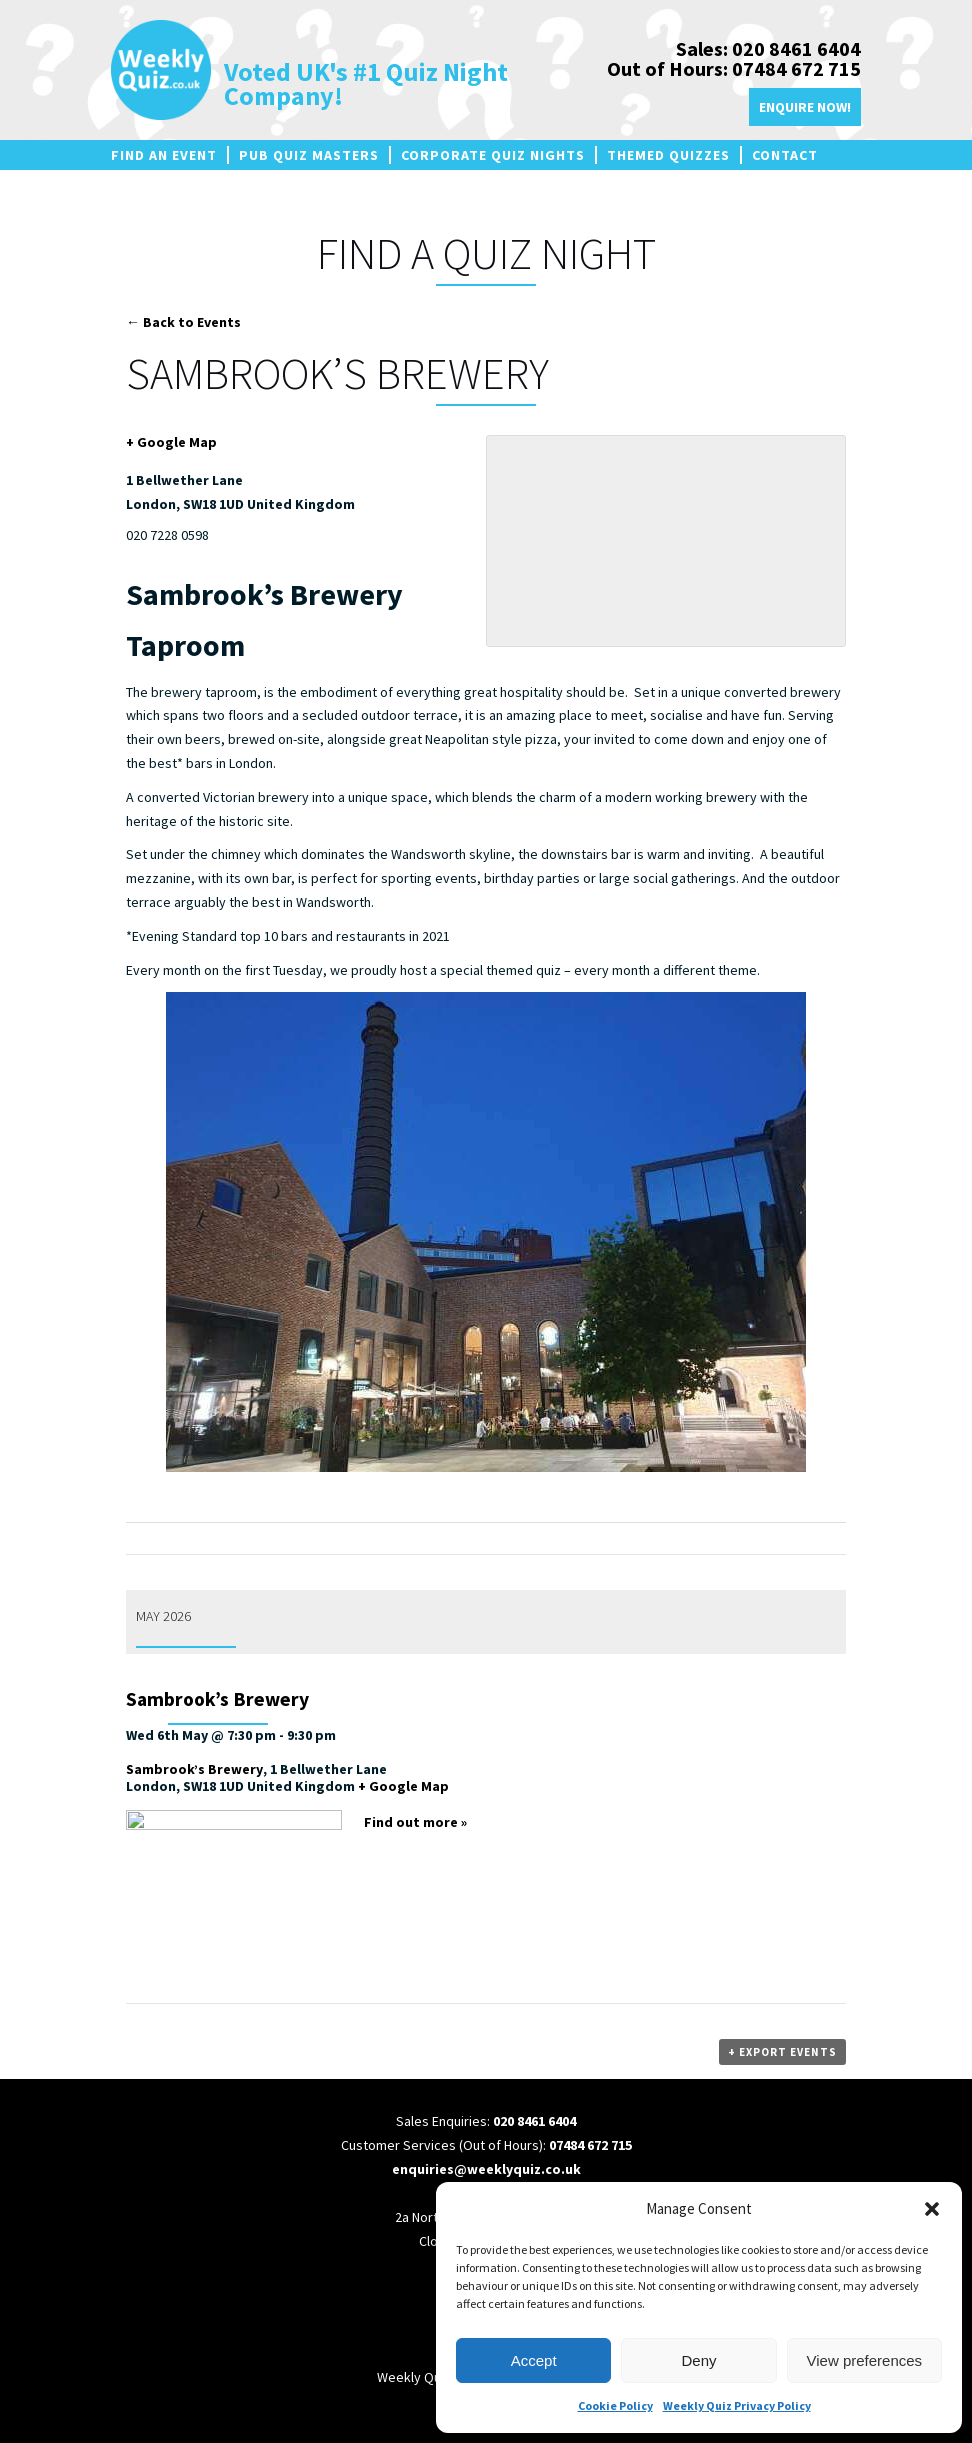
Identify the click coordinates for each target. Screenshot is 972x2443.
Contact (785, 155)
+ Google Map (171, 442)
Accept (534, 2360)
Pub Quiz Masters (309, 155)
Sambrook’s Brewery (217, 1699)
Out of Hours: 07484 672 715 (734, 68)
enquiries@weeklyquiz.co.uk (486, 2169)
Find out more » (415, 1822)
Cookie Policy (615, 2405)
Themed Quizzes (668, 155)
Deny (698, 2360)
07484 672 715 (590, 2145)
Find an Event (164, 155)
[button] (932, 2209)
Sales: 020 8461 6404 (768, 48)
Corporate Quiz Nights (493, 155)
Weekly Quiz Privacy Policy (737, 2405)
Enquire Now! (805, 107)
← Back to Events (183, 322)
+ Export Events (782, 2052)
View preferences (865, 2360)
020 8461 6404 (534, 2121)
